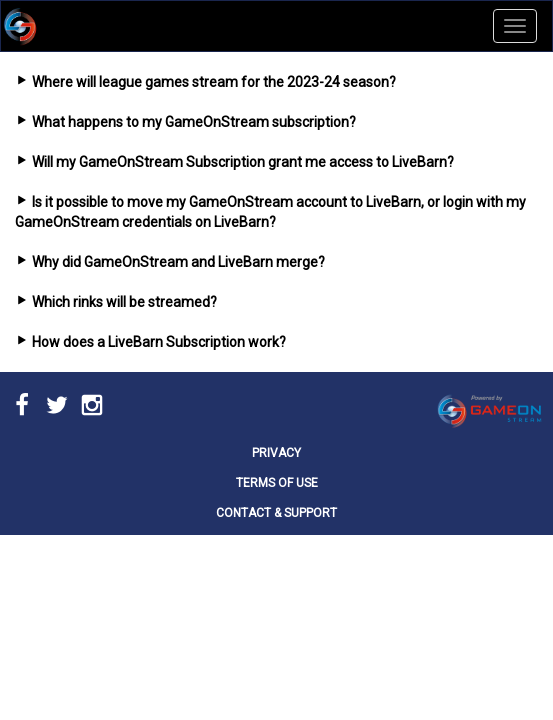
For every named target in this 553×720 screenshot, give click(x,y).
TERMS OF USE (277, 483)
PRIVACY (276, 453)
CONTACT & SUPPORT (276, 513)
